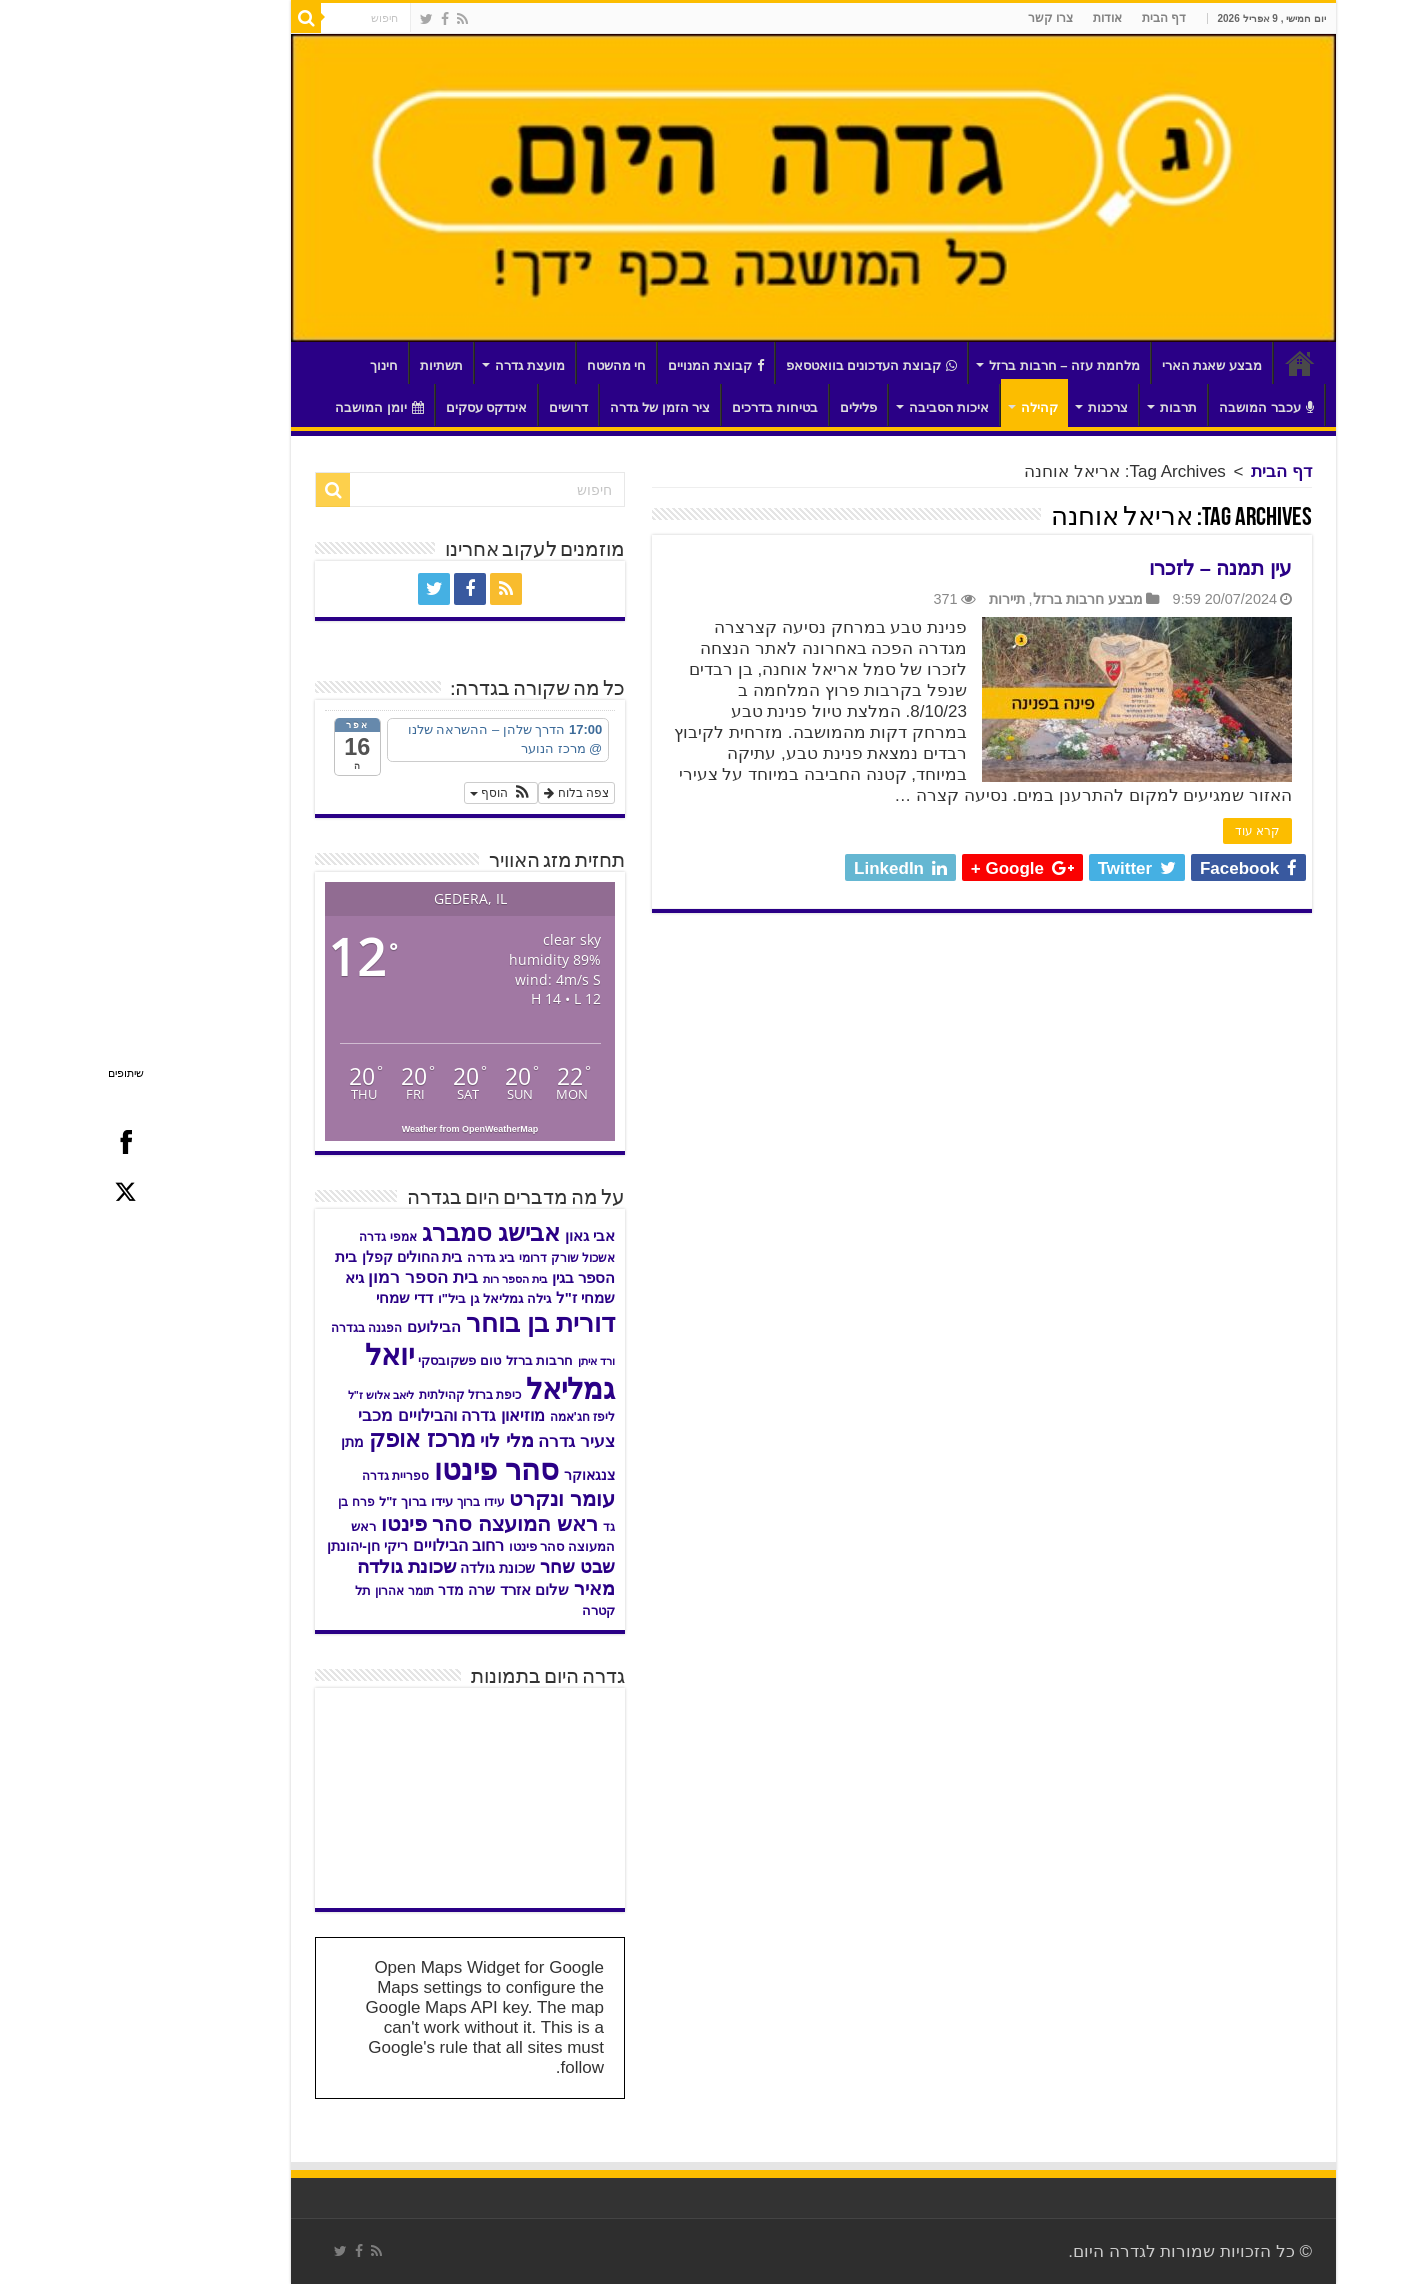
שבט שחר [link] (476, 1567)
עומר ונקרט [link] (461, 1498)
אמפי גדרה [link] (286, 1237)
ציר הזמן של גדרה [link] (559, 407)
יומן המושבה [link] (278, 407)
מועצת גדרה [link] (429, 365)
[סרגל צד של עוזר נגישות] (1401, 24)
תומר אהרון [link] (303, 1591)
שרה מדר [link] (365, 1590)
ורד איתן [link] (495, 1361)
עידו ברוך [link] (379, 1502)
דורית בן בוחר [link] (439, 1323)
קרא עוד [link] (1156, 831)
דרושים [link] (467, 407)
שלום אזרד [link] (433, 1590)
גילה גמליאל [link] (416, 1298)
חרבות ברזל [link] (439, 1361)
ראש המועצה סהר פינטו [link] (389, 1523)
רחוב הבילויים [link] (358, 1545)
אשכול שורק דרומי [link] (466, 1258)
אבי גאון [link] (489, 1236)
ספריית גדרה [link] (294, 1476)
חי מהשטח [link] (516, 365)
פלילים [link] (757, 407)
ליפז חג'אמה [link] (481, 1417)
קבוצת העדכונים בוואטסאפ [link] (770, 365)
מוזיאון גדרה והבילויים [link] (370, 1415)
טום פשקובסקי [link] (358, 1361)
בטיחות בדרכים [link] (674, 407)
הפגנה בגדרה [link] (265, 1328)
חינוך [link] (283, 365)
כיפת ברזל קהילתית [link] (369, 1395)
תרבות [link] (1077, 407)
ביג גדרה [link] (389, 1258)
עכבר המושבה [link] (1165, 407)
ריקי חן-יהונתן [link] (266, 1546)
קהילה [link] (938, 407)
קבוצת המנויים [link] (615, 365)
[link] (361, 19)
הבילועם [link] (333, 1326)
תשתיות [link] (340, 365)
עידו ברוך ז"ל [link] (314, 1501)
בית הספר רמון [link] (322, 1277)
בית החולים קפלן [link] (311, 1257)
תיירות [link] (906, 599)
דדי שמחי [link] (303, 1298)
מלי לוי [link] (405, 1440)
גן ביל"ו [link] (357, 1298)
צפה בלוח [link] (475, 793)
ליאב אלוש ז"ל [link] (280, 1395)
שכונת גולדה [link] (396, 1568)
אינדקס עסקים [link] (386, 407)
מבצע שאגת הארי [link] (1111, 365)
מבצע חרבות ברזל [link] (987, 599)
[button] (400, 793)
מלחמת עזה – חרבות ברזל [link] (963, 365)
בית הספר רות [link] (414, 1279)
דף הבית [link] (1063, 18)
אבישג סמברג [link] (390, 1232)
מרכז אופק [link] (321, 1439)
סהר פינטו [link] (395, 1469)
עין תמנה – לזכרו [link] (1119, 568)
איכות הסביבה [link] (848, 407)
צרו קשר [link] (949, 18)
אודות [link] (1006, 18)
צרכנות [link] (1007, 407)
